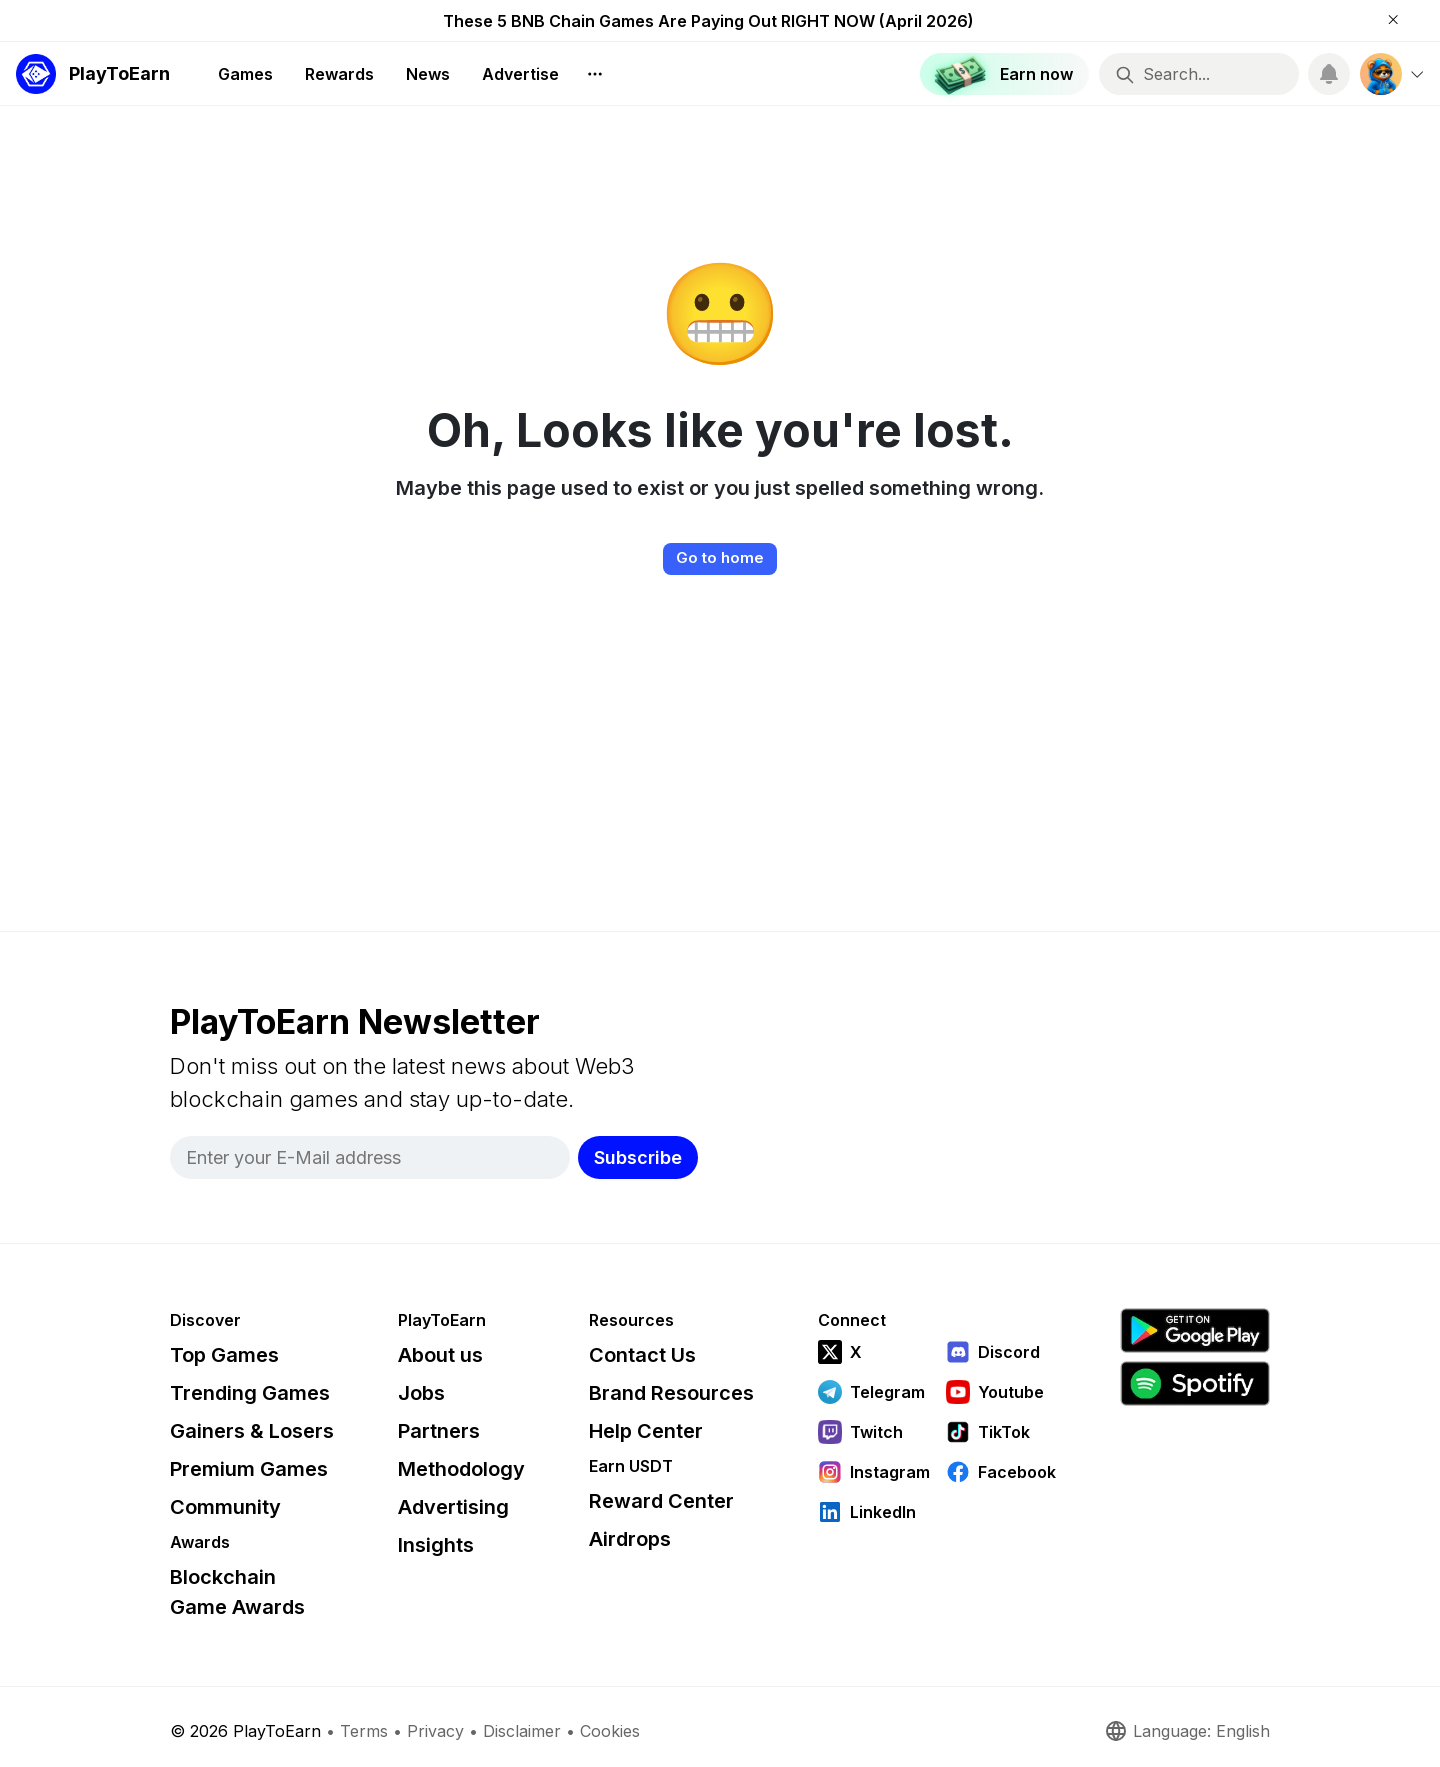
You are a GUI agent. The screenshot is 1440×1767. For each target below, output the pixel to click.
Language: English (1187, 1731)
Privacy (435, 1731)
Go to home (720, 557)
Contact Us (642, 1355)
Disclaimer (522, 1731)
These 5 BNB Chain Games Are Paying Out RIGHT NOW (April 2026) (708, 21)
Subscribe (638, 1157)
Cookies (610, 1731)
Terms (364, 1731)
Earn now (996, 74)
